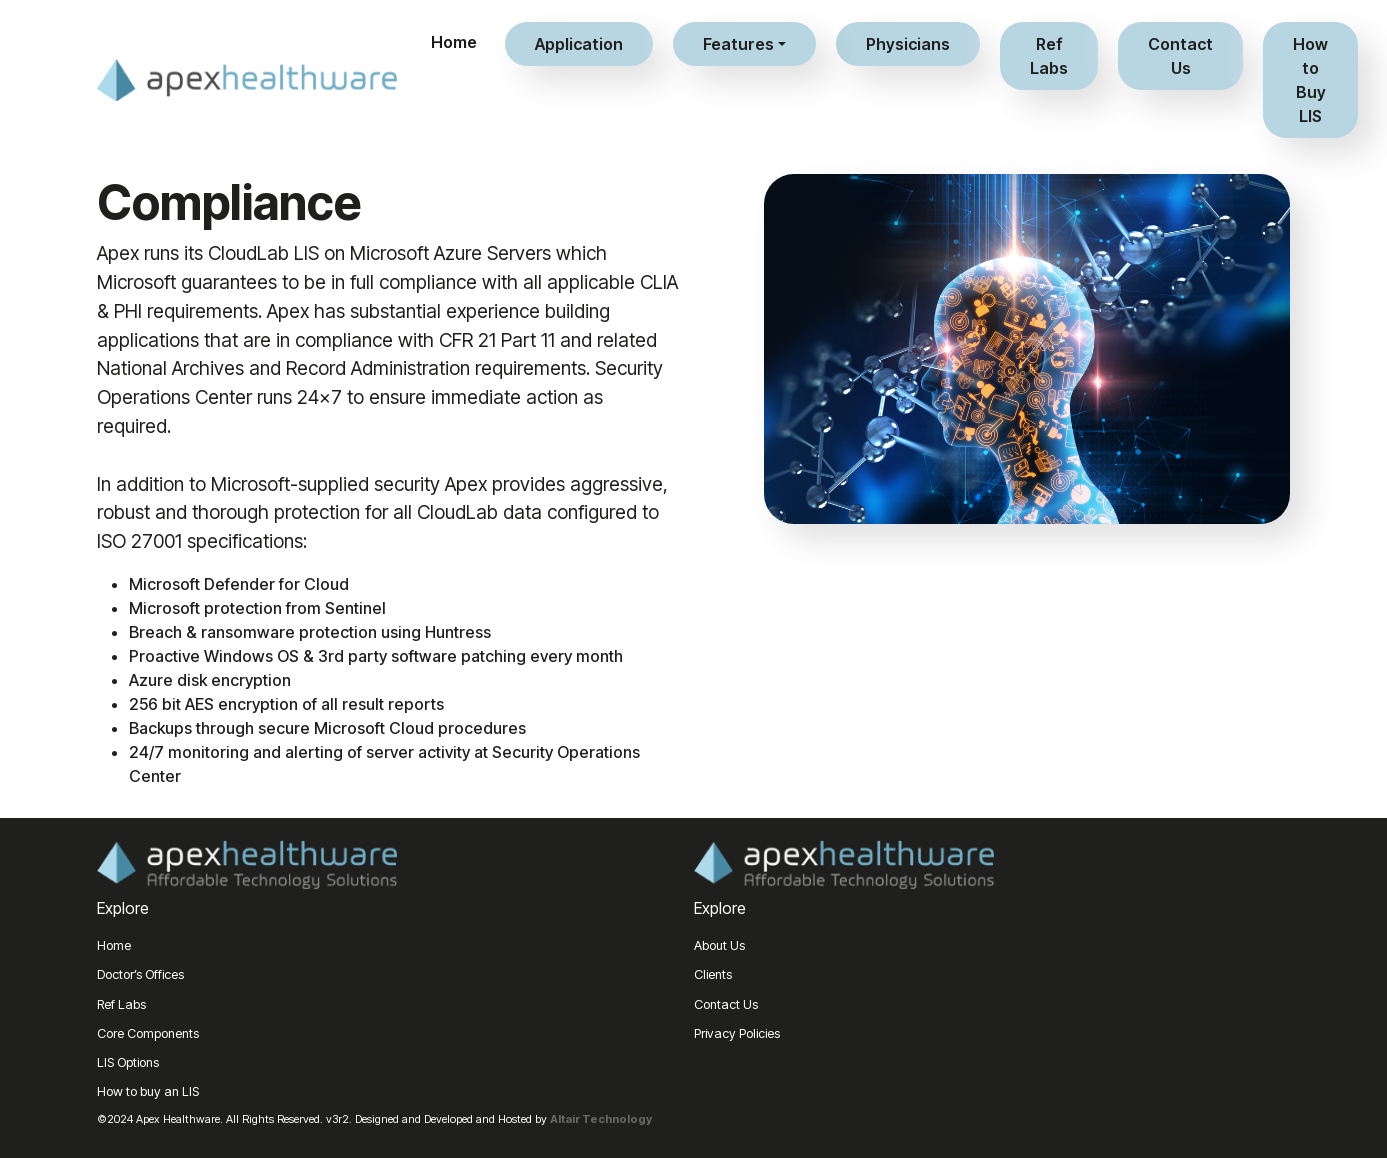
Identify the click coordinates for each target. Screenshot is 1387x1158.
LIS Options (128, 1062)
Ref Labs (1049, 56)
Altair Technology (601, 1119)
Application (579, 44)
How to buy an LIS (148, 1091)
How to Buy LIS (1310, 80)
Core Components (148, 1033)
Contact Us (1180, 56)
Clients (713, 974)
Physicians (908, 44)
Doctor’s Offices (140, 974)
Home (454, 42)
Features (738, 44)
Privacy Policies (737, 1033)
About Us (719, 945)
